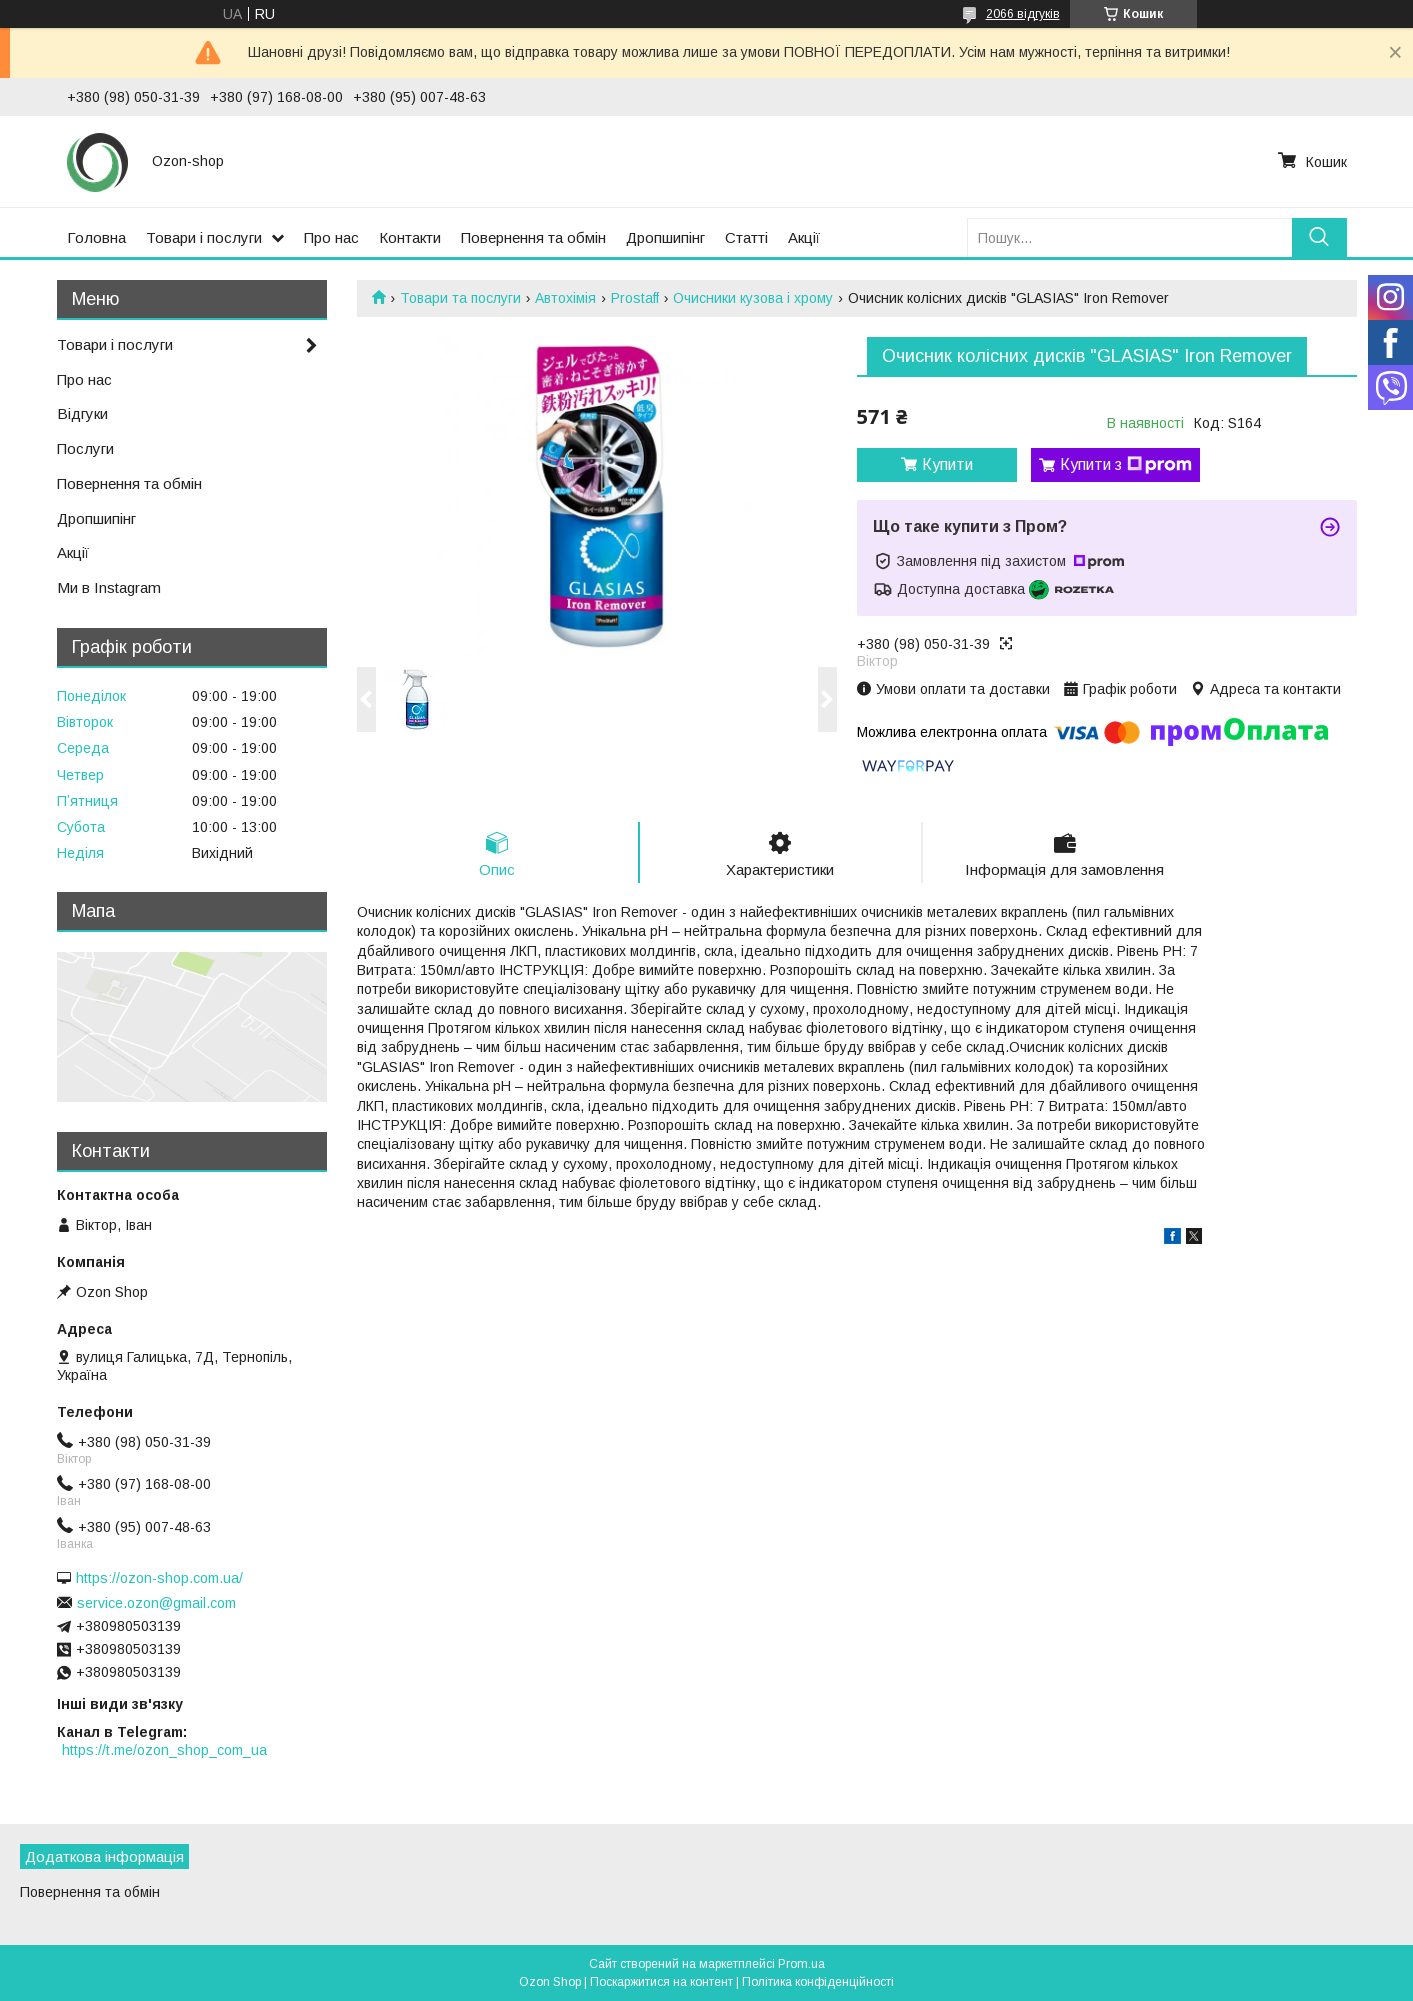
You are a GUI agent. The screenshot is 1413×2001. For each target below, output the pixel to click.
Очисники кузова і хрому (753, 298)
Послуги (85, 448)
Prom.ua (801, 1964)
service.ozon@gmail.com (156, 1603)
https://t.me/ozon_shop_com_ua (164, 1750)
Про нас (331, 237)
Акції (804, 237)
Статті (746, 237)
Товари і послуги (204, 237)
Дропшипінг (665, 237)
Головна (96, 237)
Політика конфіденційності (818, 1982)
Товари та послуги (460, 298)
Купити (947, 464)
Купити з (1126, 465)
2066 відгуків (1023, 14)
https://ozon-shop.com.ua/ (159, 1578)
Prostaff (635, 298)
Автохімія (565, 298)
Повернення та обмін (533, 237)
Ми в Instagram (109, 587)
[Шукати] (1319, 237)
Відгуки (82, 413)
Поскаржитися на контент (661, 1982)
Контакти (410, 237)
